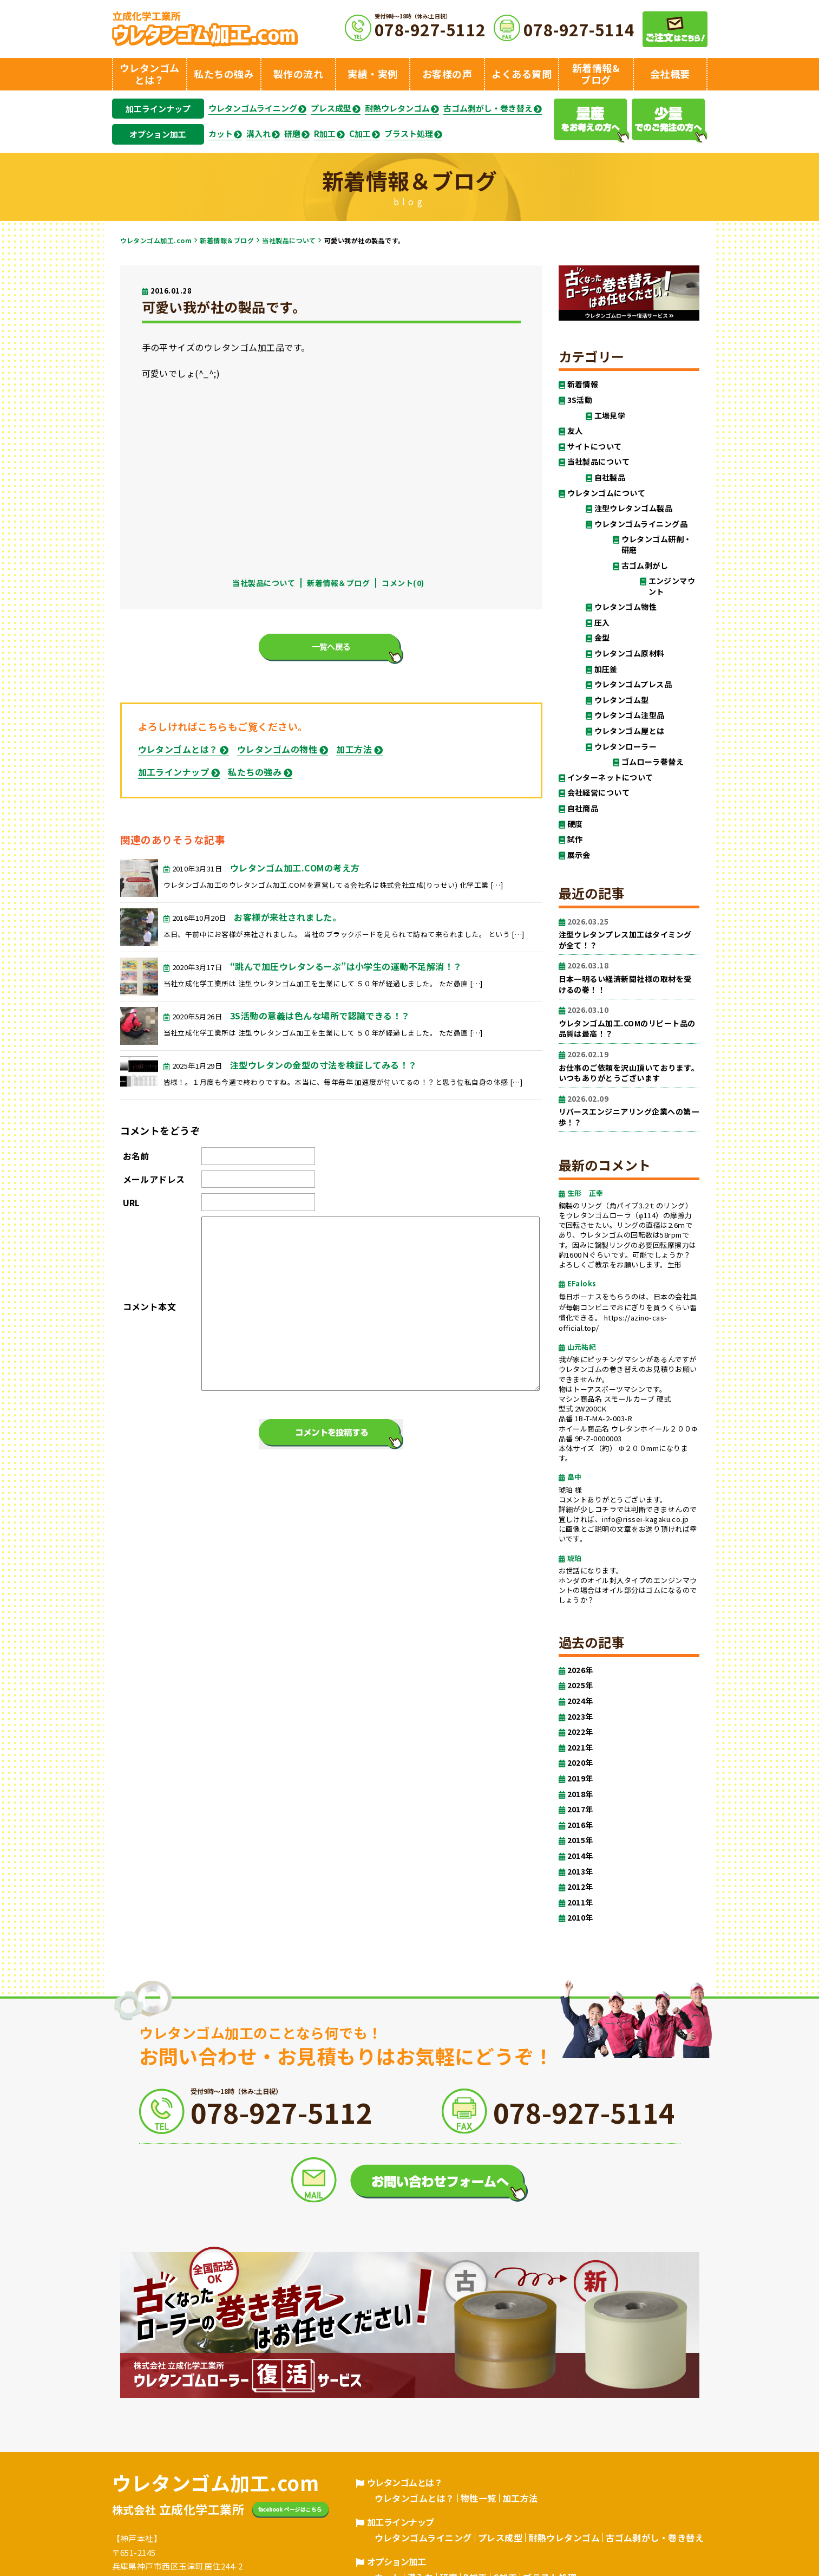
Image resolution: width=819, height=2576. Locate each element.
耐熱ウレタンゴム (397, 108)
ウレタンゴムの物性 (277, 749)
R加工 (325, 133)
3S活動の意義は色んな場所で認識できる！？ (320, 1015)
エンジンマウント (672, 586)
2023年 (580, 1717)
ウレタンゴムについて (606, 493)
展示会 (579, 855)
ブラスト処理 (408, 133)
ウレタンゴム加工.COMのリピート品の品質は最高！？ (629, 1022)
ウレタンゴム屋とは (629, 731)
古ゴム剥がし (645, 566)
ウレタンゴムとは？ (178, 749)
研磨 (292, 133)
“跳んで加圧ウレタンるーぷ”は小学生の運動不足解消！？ (346, 966)
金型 (602, 638)
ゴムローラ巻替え (652, 762)
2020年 (580, 1763)
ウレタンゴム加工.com (156, 240)
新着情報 (583, 384)
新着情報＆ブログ (227, 240)
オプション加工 (157, 134)
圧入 (602, 622)
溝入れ (258, 133)
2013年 (580, 1871)
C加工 (360, 133)
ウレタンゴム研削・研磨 (656, 544)
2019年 (580, 1778)
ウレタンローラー (625, 746)
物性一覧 (478, 2498)
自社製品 (610, 477)
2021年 (580, 1747)
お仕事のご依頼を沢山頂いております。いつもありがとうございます (629, 1066)
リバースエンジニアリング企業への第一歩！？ (629, 1111)
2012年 (580, 1887)
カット (220, 133)
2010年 (580, 1918)
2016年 (580, 1825)
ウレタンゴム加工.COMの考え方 (295, 867)
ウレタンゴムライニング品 (641, 524)
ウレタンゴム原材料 (629, 653)
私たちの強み (254, 771)
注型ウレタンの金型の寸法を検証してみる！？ (323, 1064)
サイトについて (594, 446)
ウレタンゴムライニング (252, 108)
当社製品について (289, 240)
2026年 (580, 1670)
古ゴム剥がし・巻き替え (488, 108)
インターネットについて (610, 777)
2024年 (580, 1701)
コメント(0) (403, 582)
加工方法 (354, 749)
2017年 (580, 1809)
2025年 (580, 1685)
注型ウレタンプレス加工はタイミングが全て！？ (629, 933)
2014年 (580, 1856)
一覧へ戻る (331, 646)
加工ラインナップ (158, 108)
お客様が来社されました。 (287, 916)
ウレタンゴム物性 (625, 607)
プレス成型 (331, 108)
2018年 (580, 1794)
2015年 (580, 1840)
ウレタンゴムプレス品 (633, 684)
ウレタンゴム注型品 (629, 715)
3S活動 (580, 400)
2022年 (580, 1732)
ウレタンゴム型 (621, 700)
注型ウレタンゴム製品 (633, 508)
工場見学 (610, 416)
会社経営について (598, 793)
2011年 (580, 1902)
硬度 (575, 824)
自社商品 (583, 808)
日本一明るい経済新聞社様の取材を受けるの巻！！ (629, 977)
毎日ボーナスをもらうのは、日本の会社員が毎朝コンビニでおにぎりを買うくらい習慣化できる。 (628, 1306)
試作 (575, 839)
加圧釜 (606, 669)
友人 (575, 431)
